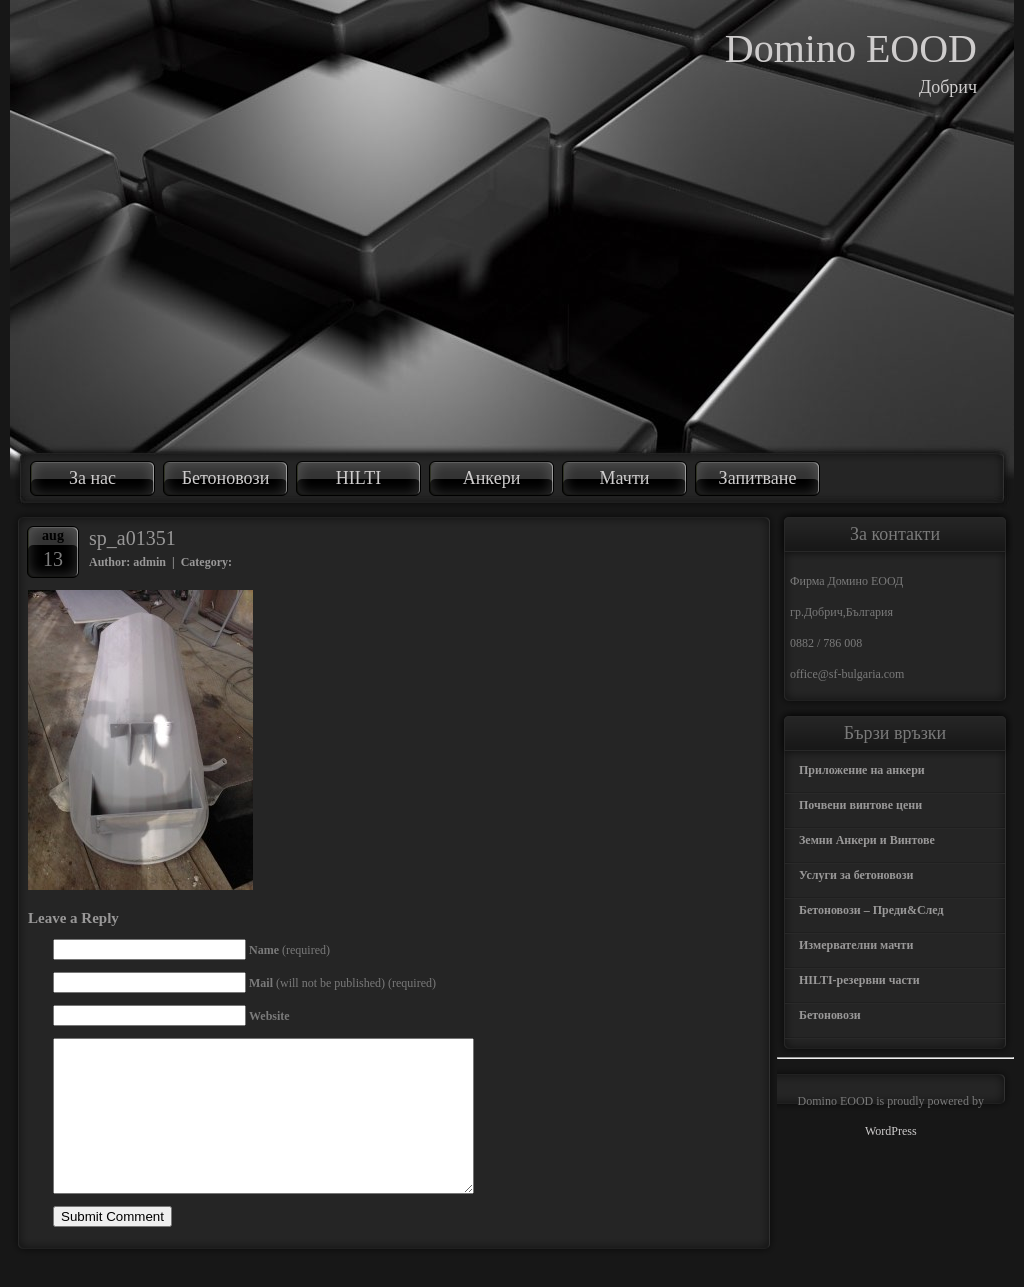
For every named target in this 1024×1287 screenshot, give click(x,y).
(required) (289, 950)
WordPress (891, 1131)
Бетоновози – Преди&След (871, 910)
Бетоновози (226, 478)
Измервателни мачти (856, 945)
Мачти (625, 478)
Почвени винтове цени (860, 805)
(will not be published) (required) (342, 983)
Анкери (492, 478)
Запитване (758, 478)
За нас (92, 478)
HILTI (358, 478)
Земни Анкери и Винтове (867, 840)
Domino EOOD (851, 48)
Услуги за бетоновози (856, 875)
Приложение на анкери (862, 770)
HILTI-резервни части (859, 980)
